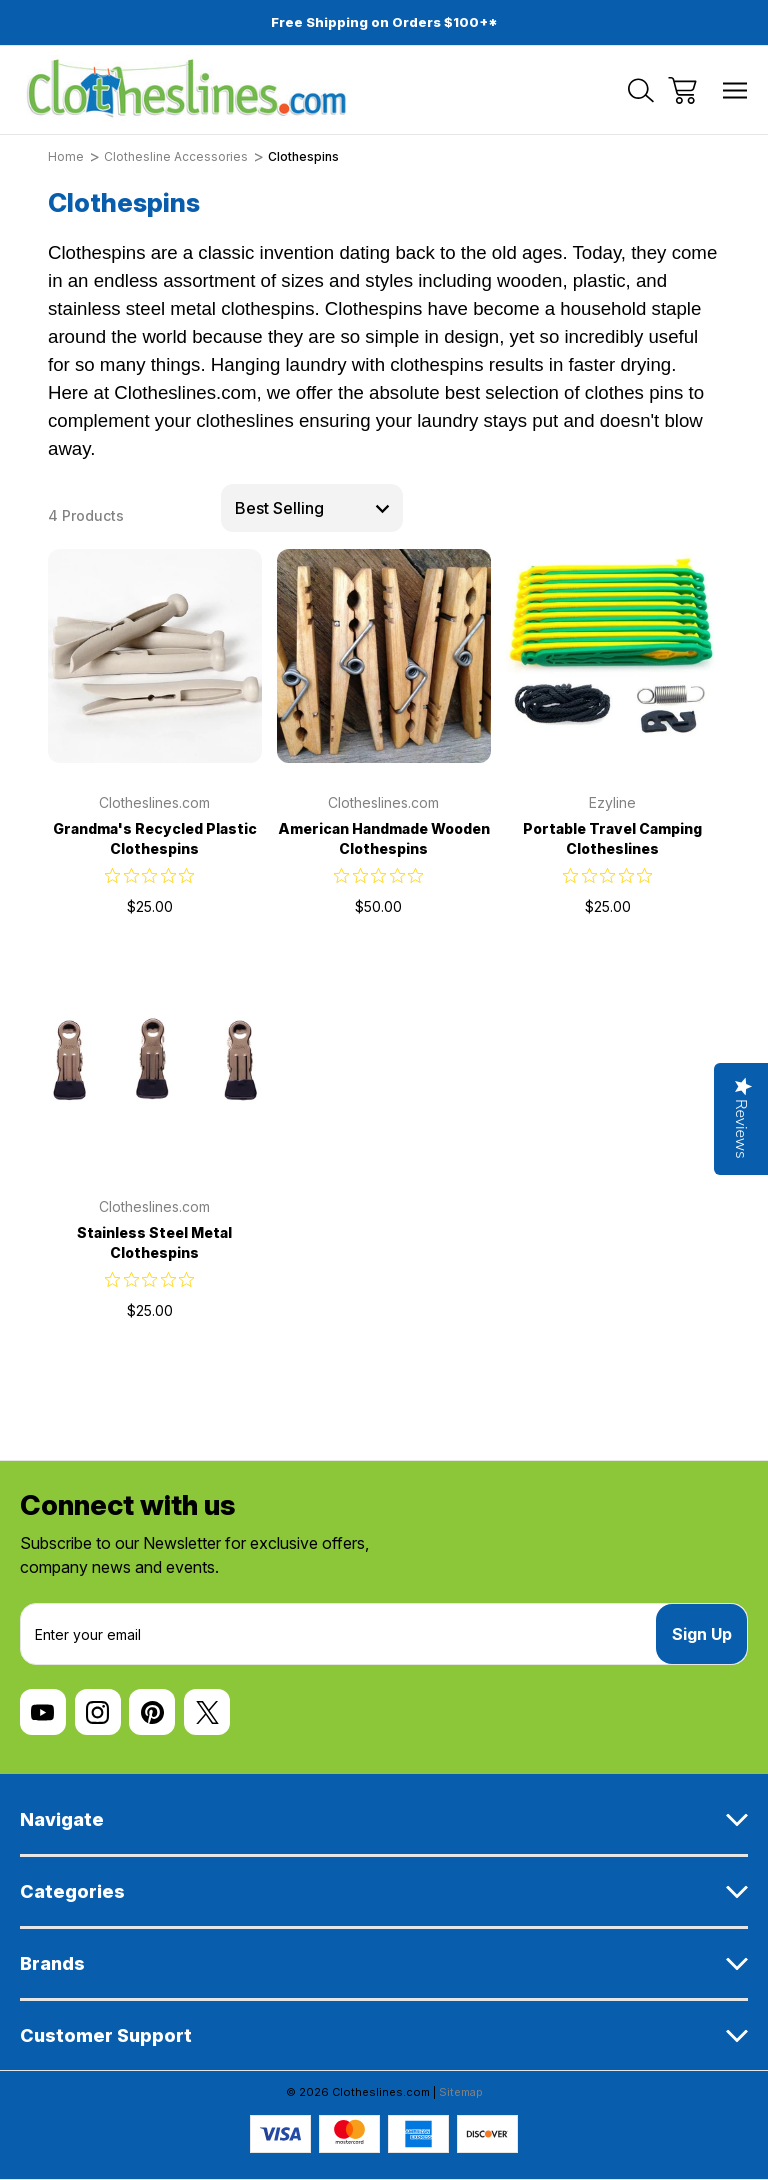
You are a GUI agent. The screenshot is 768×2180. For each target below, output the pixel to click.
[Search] (641, 90)
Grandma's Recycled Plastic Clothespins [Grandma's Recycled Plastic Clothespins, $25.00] (155, 838)
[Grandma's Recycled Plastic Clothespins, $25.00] (155, 656)
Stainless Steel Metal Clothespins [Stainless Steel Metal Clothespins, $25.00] (154, 1242)
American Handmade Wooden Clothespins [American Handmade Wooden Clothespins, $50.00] (384, 838)
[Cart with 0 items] (682, 90)
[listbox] (312, 508)
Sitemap (461, 2092)
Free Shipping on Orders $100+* (384, 22)
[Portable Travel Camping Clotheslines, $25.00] (613, 656)
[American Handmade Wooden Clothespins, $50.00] (384, 656)
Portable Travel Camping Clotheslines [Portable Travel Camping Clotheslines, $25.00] (612, 838)
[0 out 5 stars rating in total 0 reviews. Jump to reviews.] (154, 875)
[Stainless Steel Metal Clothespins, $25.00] (155, 1060)
